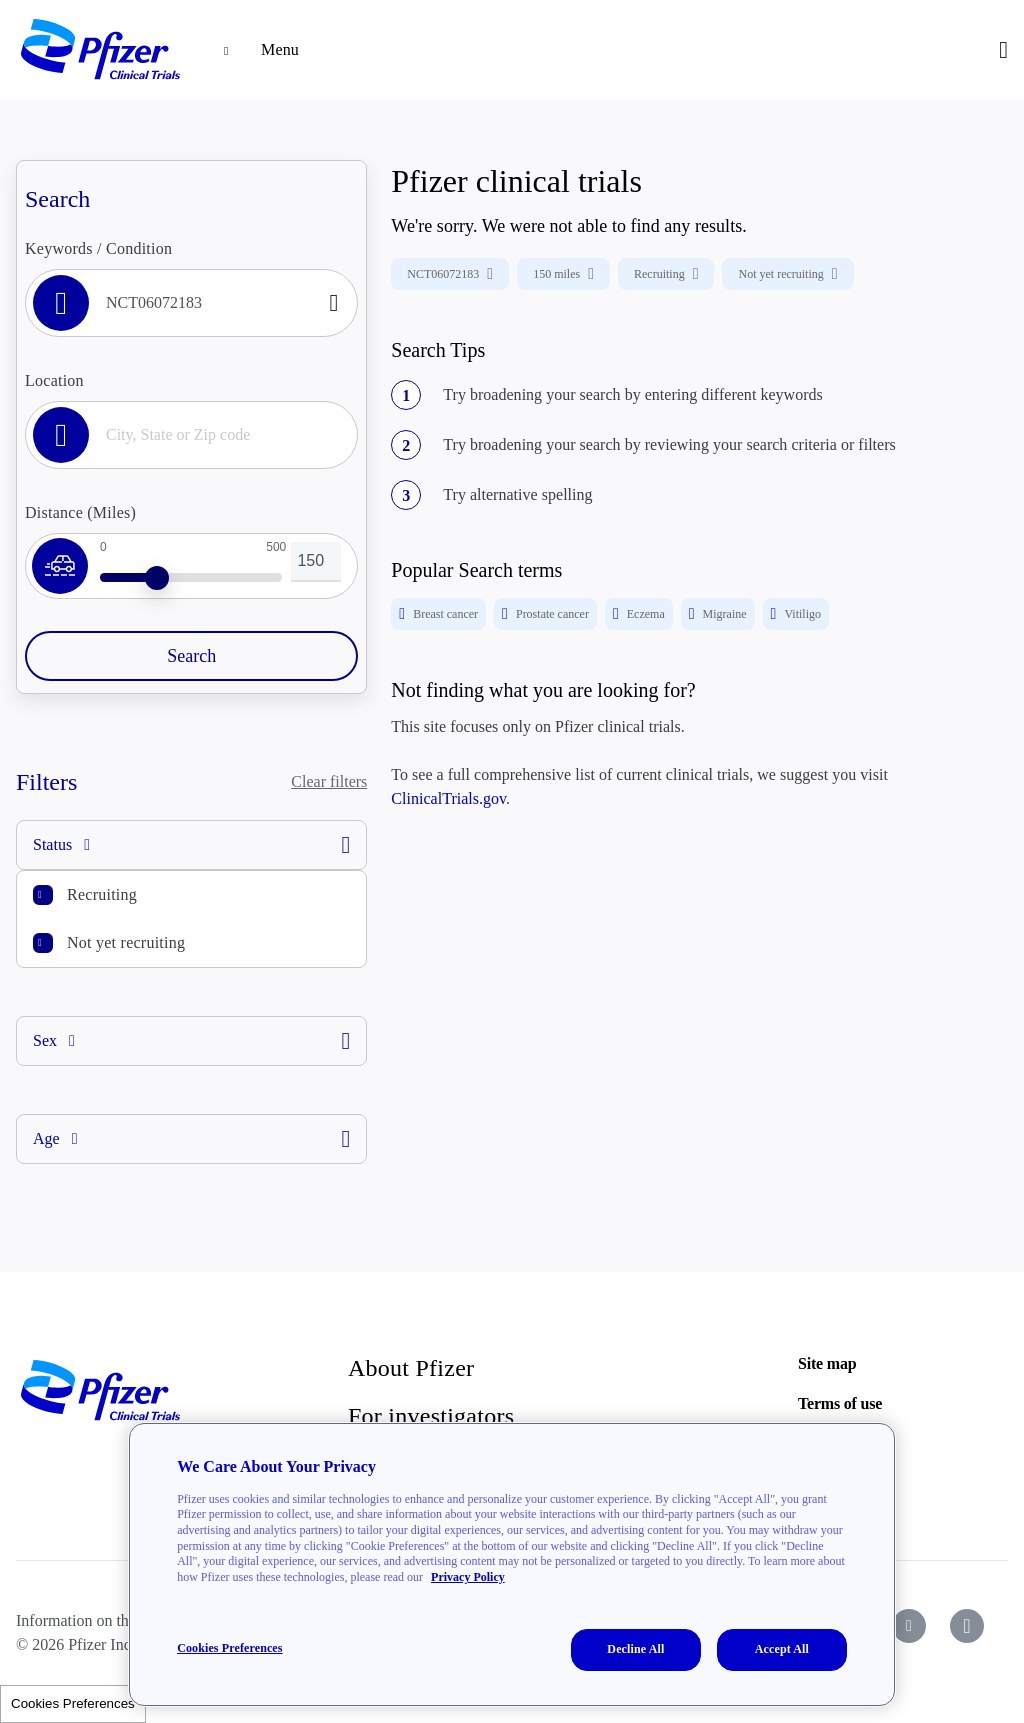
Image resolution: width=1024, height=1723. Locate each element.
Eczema (639, 614)
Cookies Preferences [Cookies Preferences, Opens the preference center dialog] (229, 1648)
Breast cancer (438, 614)
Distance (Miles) (80, 512)
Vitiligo (796, 614)
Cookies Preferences (73, 1703)
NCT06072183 (450, 274)
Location (54, 380)
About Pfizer (411, 1368)
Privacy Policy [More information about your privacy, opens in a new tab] (468, 1577)
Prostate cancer (545, 614)
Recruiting (102, 894)
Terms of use (840, 1403)
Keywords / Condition (98, 248)
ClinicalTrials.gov (448, 798)
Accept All (782, 1649)
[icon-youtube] (909, 1626)
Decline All (635, 1649)
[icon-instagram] (967, 1626)
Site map (827, 1363)
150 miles (563, 274)
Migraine (718, 614)
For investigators (431, 1416)
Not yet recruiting (126, 942)
